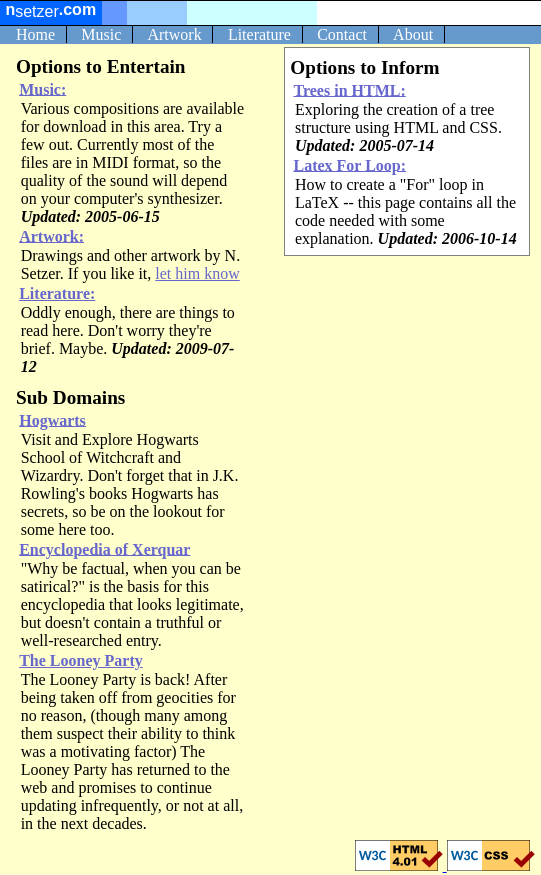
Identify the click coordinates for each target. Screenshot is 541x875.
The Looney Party (81, 660)
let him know (197, 273)
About (413, 34)
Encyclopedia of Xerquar (104, 548)
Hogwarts (52, 419)
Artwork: (51, 235)
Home (35, 34)
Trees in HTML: (349, 89)
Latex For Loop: (349, 164)
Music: (42, 88)
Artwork (174, 34)
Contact (342, 34)
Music (101, 34)
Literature (259, 34)
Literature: (57, 293)
